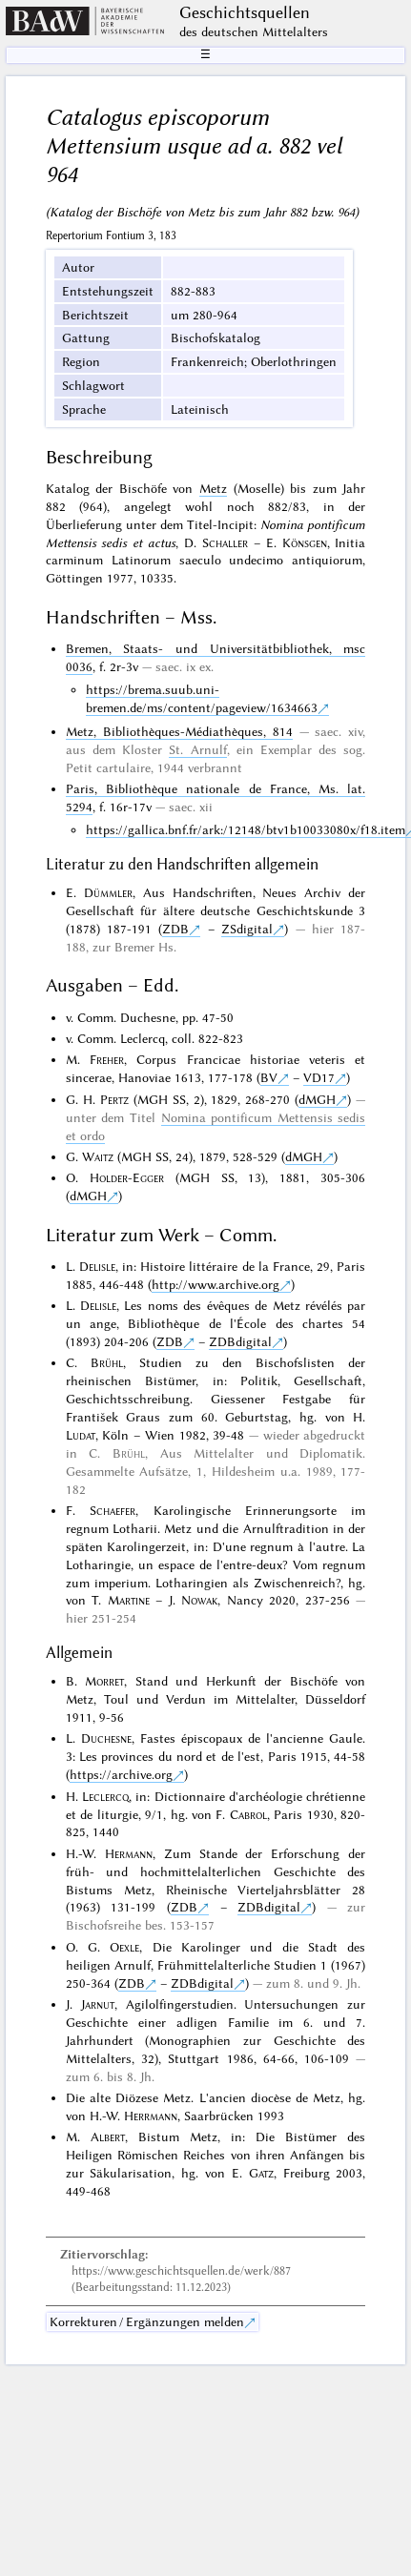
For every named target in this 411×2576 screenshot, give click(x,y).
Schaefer (112, 1510)
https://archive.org (121, 1774)
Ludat (80, 1434)
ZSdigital (247, 928)
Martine (129, 1599)
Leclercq (105, 1796)
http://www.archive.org (215, 1284)
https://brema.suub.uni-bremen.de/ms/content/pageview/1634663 (202, 698)
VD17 (319, 1077)
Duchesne (106, 1738)
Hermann (129, 1853)
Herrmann (150, 2115)
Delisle (97, 1266)
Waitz (97, 1156)
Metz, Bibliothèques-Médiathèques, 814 (179, 731)
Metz (213, 488)
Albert (108, 2136)
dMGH (317, 1099)
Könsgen (304, 542)
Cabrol (248, 1814)
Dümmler (108, 892)
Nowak (199, 1599)
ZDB (175, 928)
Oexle (124, 1946)
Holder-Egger (127, 1177)
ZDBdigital (240, 1341)
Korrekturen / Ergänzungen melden (147, 2321)
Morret (104, 1680)
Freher (107, 1059)
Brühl (107, 1362)
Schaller (225, 542)
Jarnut (97, 2004)
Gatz (261, 2172)
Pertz (114, 1099)
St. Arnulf (197, 749)
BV (268, 1077)
